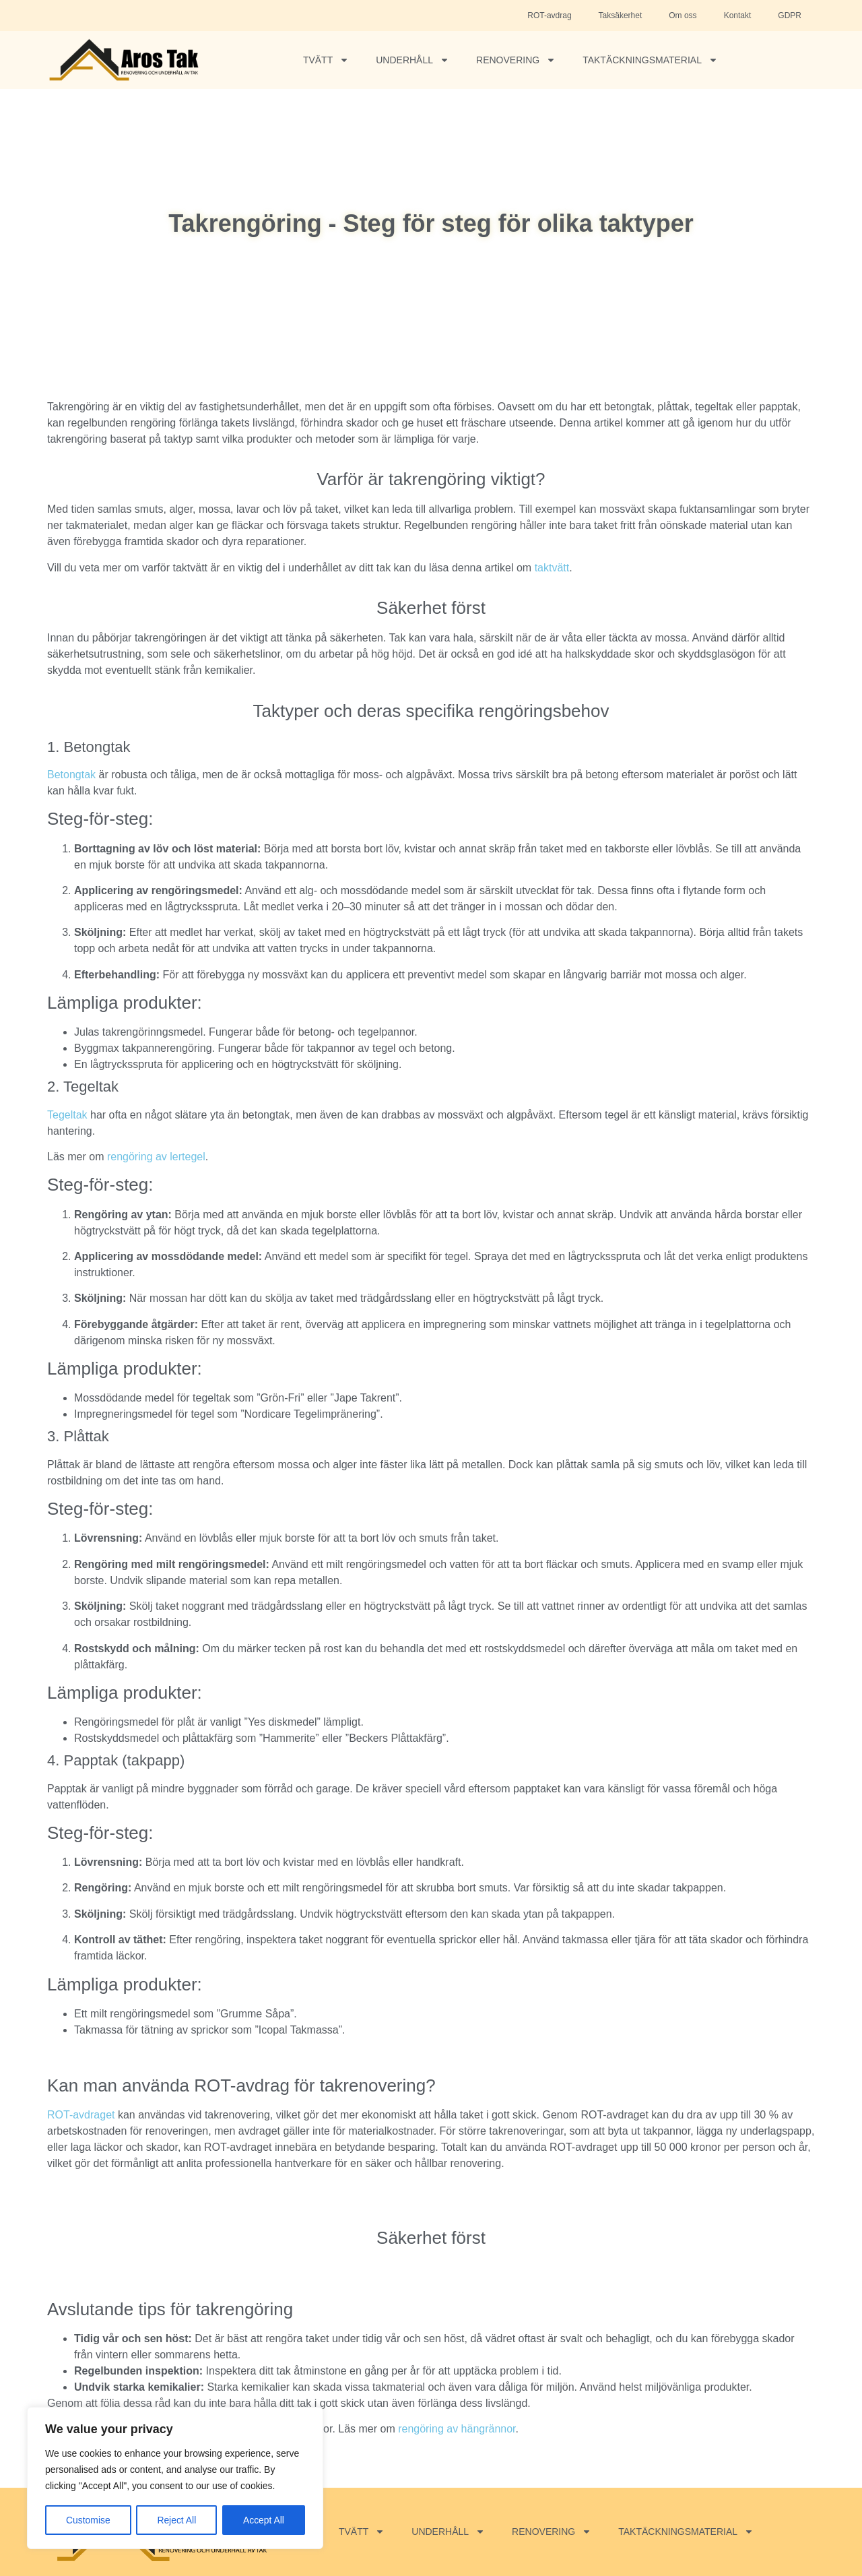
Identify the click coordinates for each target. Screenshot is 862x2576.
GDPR (789, 15)
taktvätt (552, 567)
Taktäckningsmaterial (650, 60)
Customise (88, 2520)
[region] (175, 2478)
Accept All (263, 2520)
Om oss (682, 15)
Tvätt (326, 60)
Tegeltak (67, 1115)
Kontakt (738, 15)
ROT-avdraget (80, 2115)
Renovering (516, 60)
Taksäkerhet (620, 15)
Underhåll (412, 60)
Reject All (176, 2520)
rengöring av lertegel (156, 1156)
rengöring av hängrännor (456, 2428)
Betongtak (71, 774)
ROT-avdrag (549, 15)
